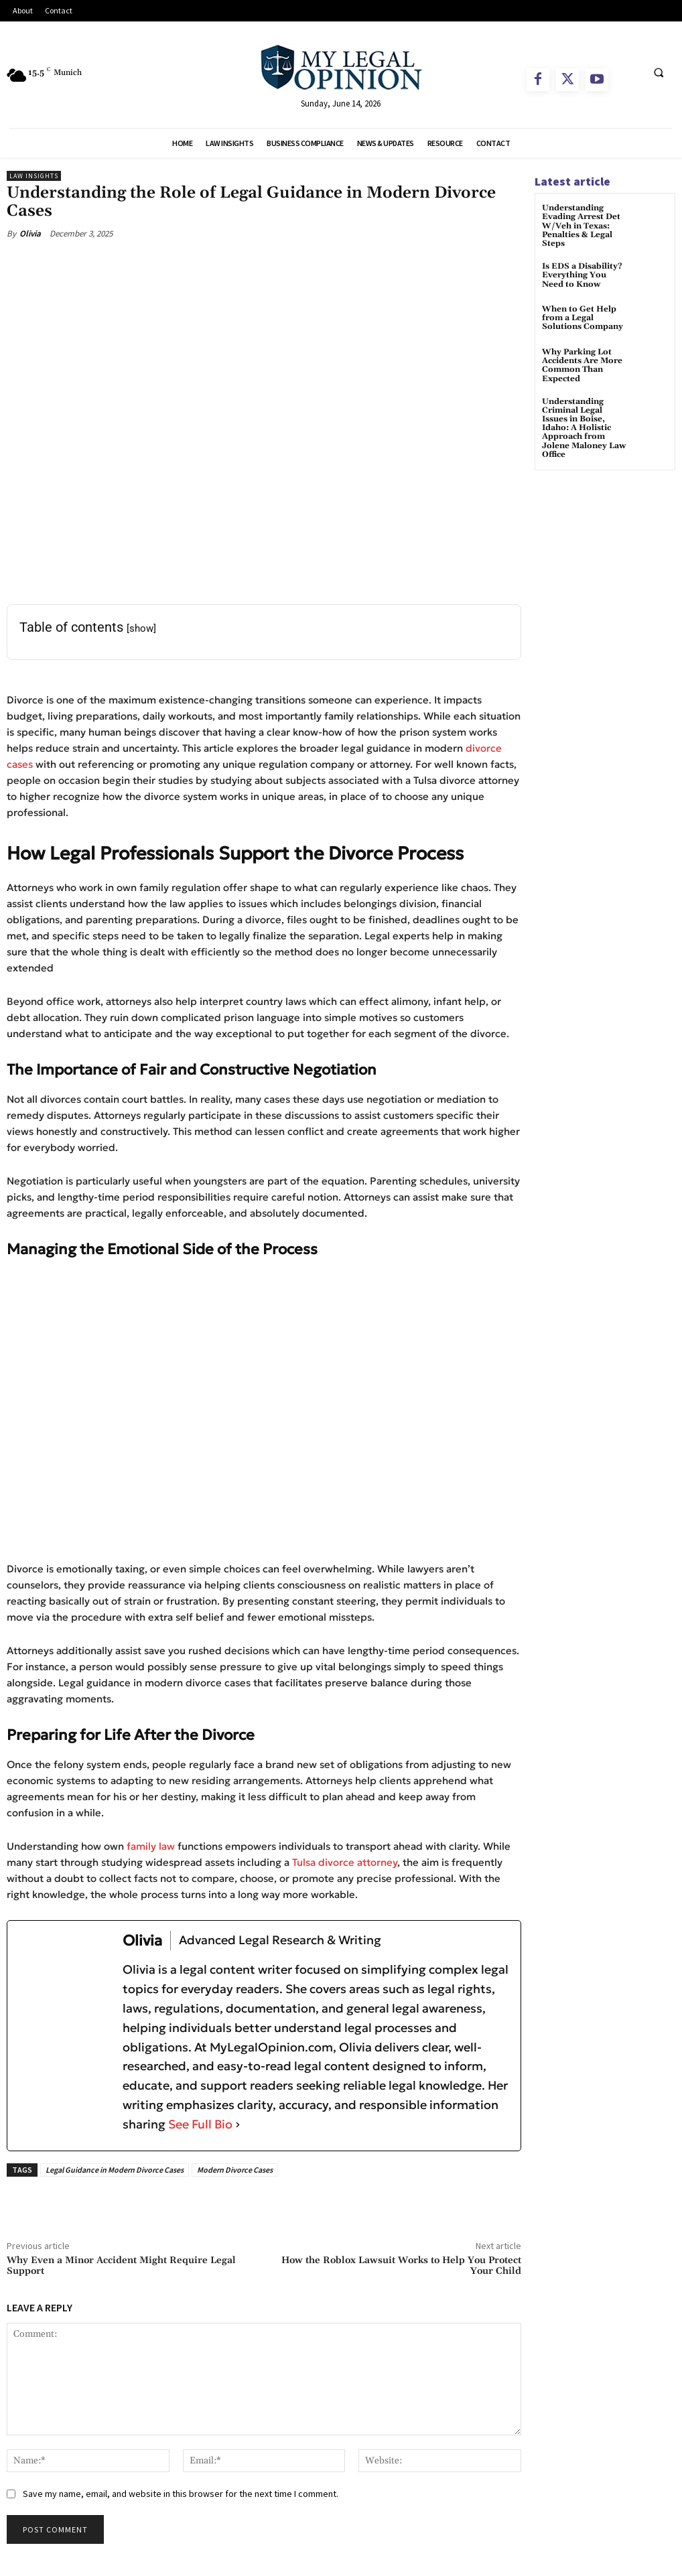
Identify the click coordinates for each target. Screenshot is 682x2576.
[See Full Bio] (237, 2124)
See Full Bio (200, 2124)
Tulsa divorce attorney (344, 1862)
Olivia (30, 233)
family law (151, 1846)
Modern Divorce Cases (235, 2170)
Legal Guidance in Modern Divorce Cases (115, 2170)
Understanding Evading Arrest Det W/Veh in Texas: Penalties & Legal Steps (581, 226)
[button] (658, 72)
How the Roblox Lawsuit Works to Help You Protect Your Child (401, 2266)
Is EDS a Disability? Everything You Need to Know (582, 275)
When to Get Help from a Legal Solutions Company (582, 318)
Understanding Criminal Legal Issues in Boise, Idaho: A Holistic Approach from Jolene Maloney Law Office (584, 428)
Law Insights (34, 176)
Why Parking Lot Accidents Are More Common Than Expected (582, 365)
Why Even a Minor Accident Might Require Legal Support (121, 2266)
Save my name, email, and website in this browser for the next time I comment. (180, 2494)
